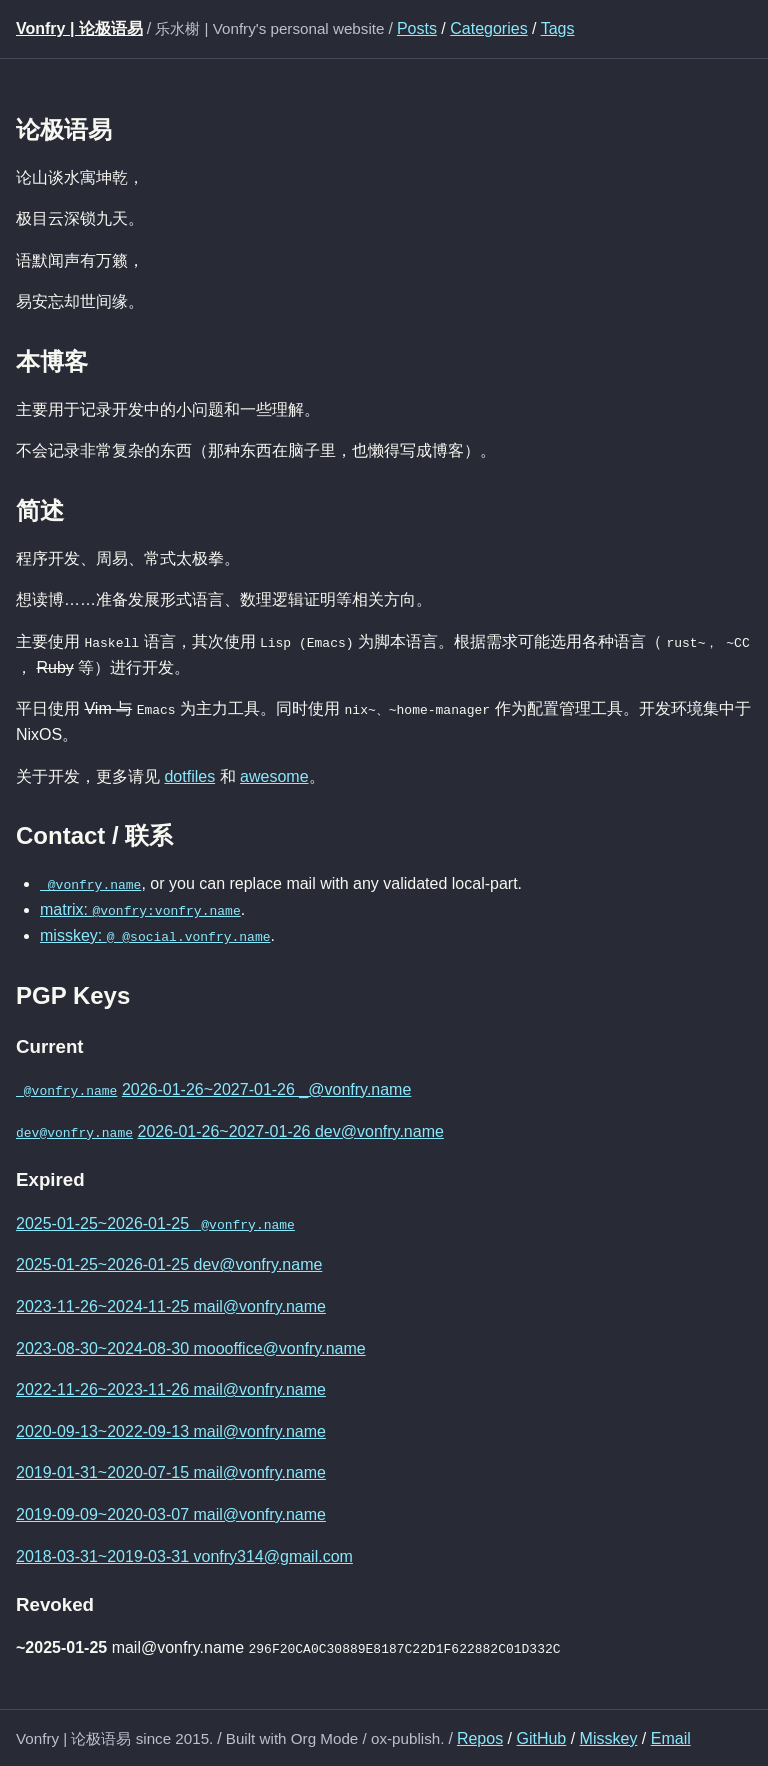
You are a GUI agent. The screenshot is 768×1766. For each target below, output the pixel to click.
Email (671, 1736)
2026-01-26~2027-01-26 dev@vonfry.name (290, 1129)
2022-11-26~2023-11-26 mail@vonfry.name (171, 1388)
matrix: (140, 909)
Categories (488, 28)
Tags (558, 28)
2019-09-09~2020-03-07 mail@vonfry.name (171, 1512)
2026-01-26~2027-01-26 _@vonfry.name (266, 1088)
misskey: (155, 934)
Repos (480, 1736)
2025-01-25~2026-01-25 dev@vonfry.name (169, 1263)
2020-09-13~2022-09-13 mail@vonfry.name (171, 1429)
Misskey (609, 1736)
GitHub (541, 1736)
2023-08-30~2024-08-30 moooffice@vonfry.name (191, 1346)
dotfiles (189, 775)
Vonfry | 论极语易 (79, 28)
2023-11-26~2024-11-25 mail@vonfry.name (171, 1304)
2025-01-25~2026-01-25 (155, 1221)
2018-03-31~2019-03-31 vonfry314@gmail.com (184, 1554)
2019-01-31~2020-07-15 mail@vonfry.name (171, 1471)
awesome (274, 775)
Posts (417, 28)
